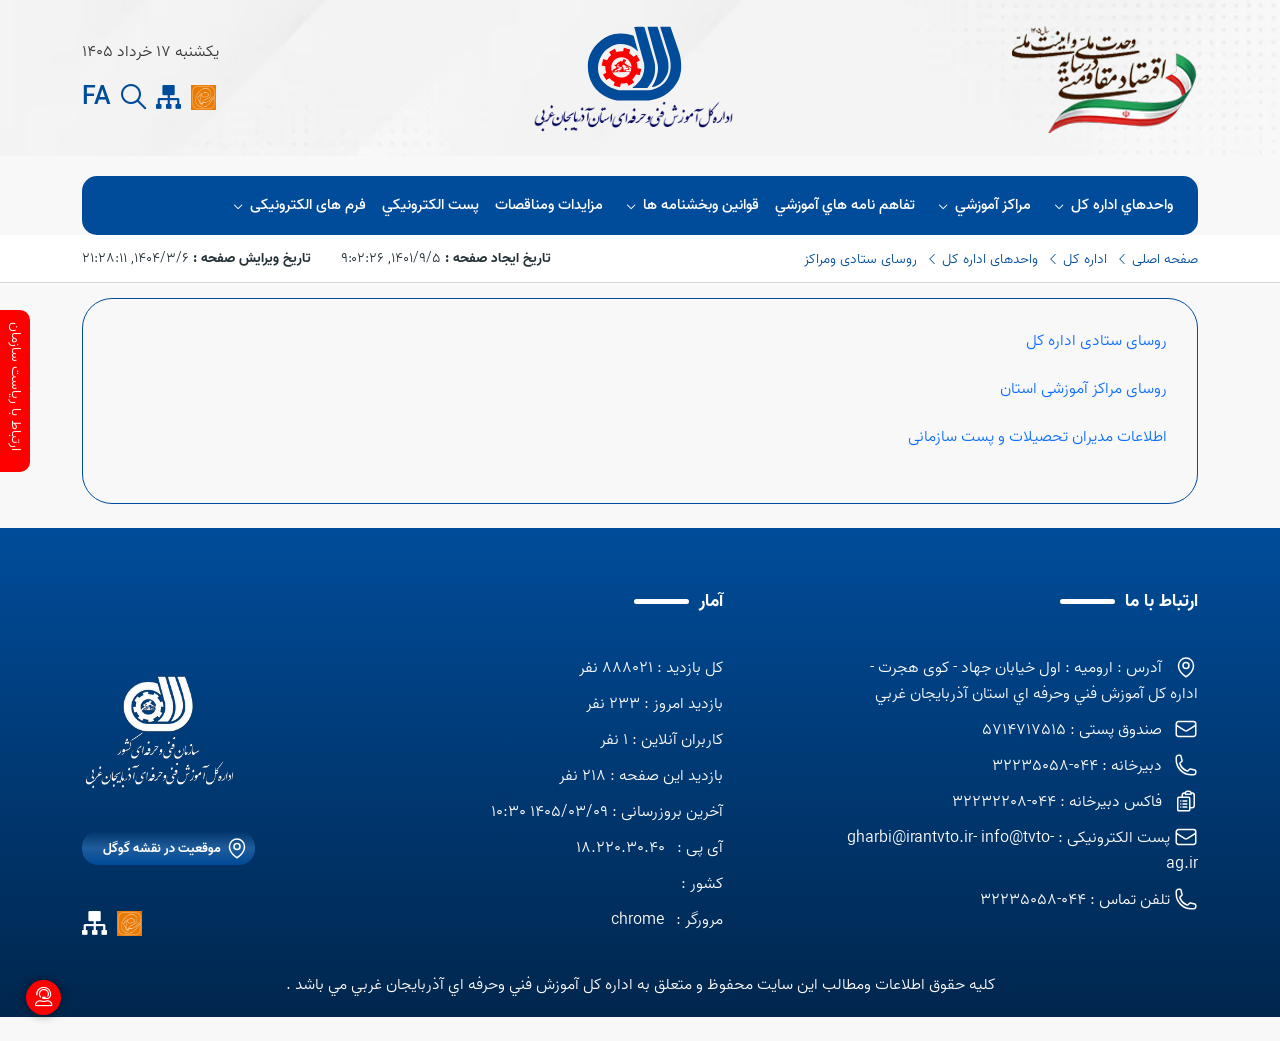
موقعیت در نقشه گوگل (162, 848)
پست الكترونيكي (430, 205)
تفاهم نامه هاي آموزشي (845, 205)
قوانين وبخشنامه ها (689, 205)
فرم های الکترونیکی (296, 205)
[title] (632, 78)
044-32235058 (1033, 900)
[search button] (133, 97)
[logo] (160, 732)
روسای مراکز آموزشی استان (1083, 389)
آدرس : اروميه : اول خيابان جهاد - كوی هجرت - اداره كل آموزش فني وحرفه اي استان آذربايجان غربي (1034, 681)
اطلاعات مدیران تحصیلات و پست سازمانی (1035, 437)
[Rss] (238, 97)
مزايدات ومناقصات (549, 205)
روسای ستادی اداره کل (1096, 341)
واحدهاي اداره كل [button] (1110, 205)
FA (96, 98)
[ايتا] (203, 97)
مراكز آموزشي (981, 205)
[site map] (168, 97)
